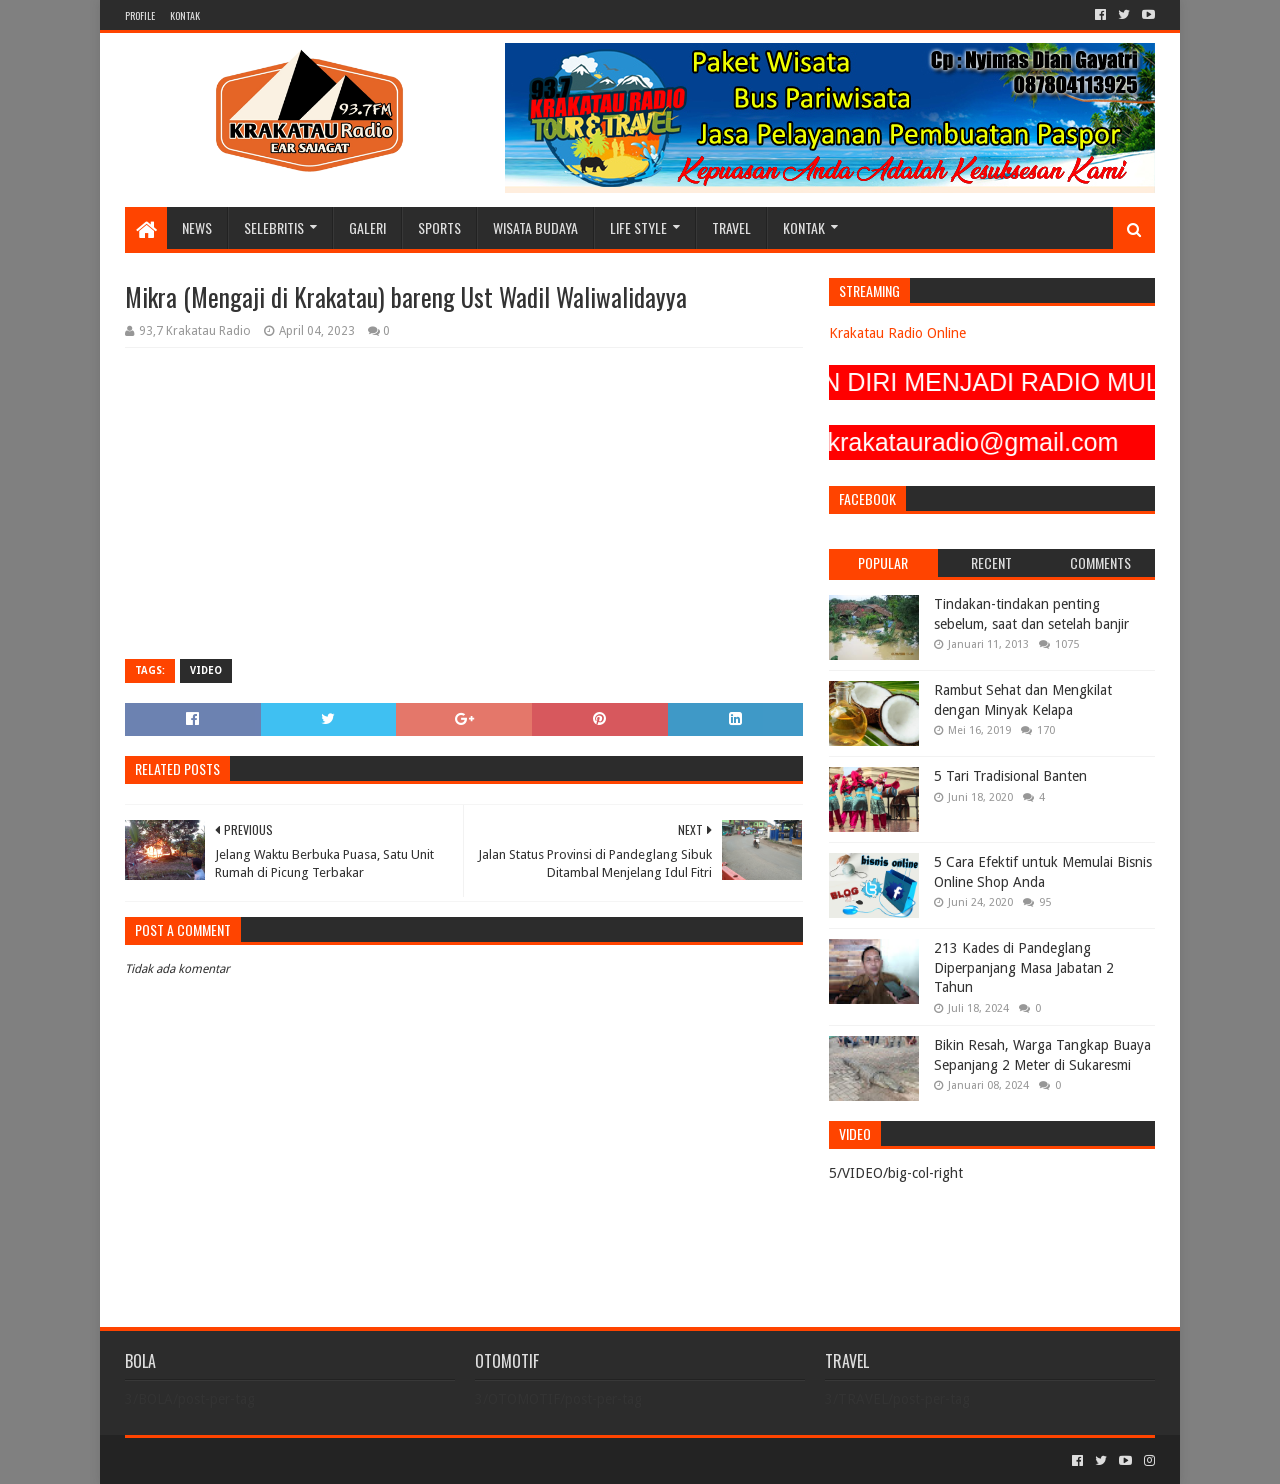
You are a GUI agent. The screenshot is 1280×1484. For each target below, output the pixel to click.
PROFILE (140, 15)
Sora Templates (236, 1460)
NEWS (197, 227)
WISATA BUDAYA (535, 227)
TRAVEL (731, 227)
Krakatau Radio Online (897, 333)
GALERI (367, 227)
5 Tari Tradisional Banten (1010, 776)
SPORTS (439, 227)
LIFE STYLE (638, 227)
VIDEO (206, 670)
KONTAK (185, 15)
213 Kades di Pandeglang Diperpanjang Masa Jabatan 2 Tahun (1024, 967)
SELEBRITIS (274, 227)
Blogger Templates (351, 1460)
